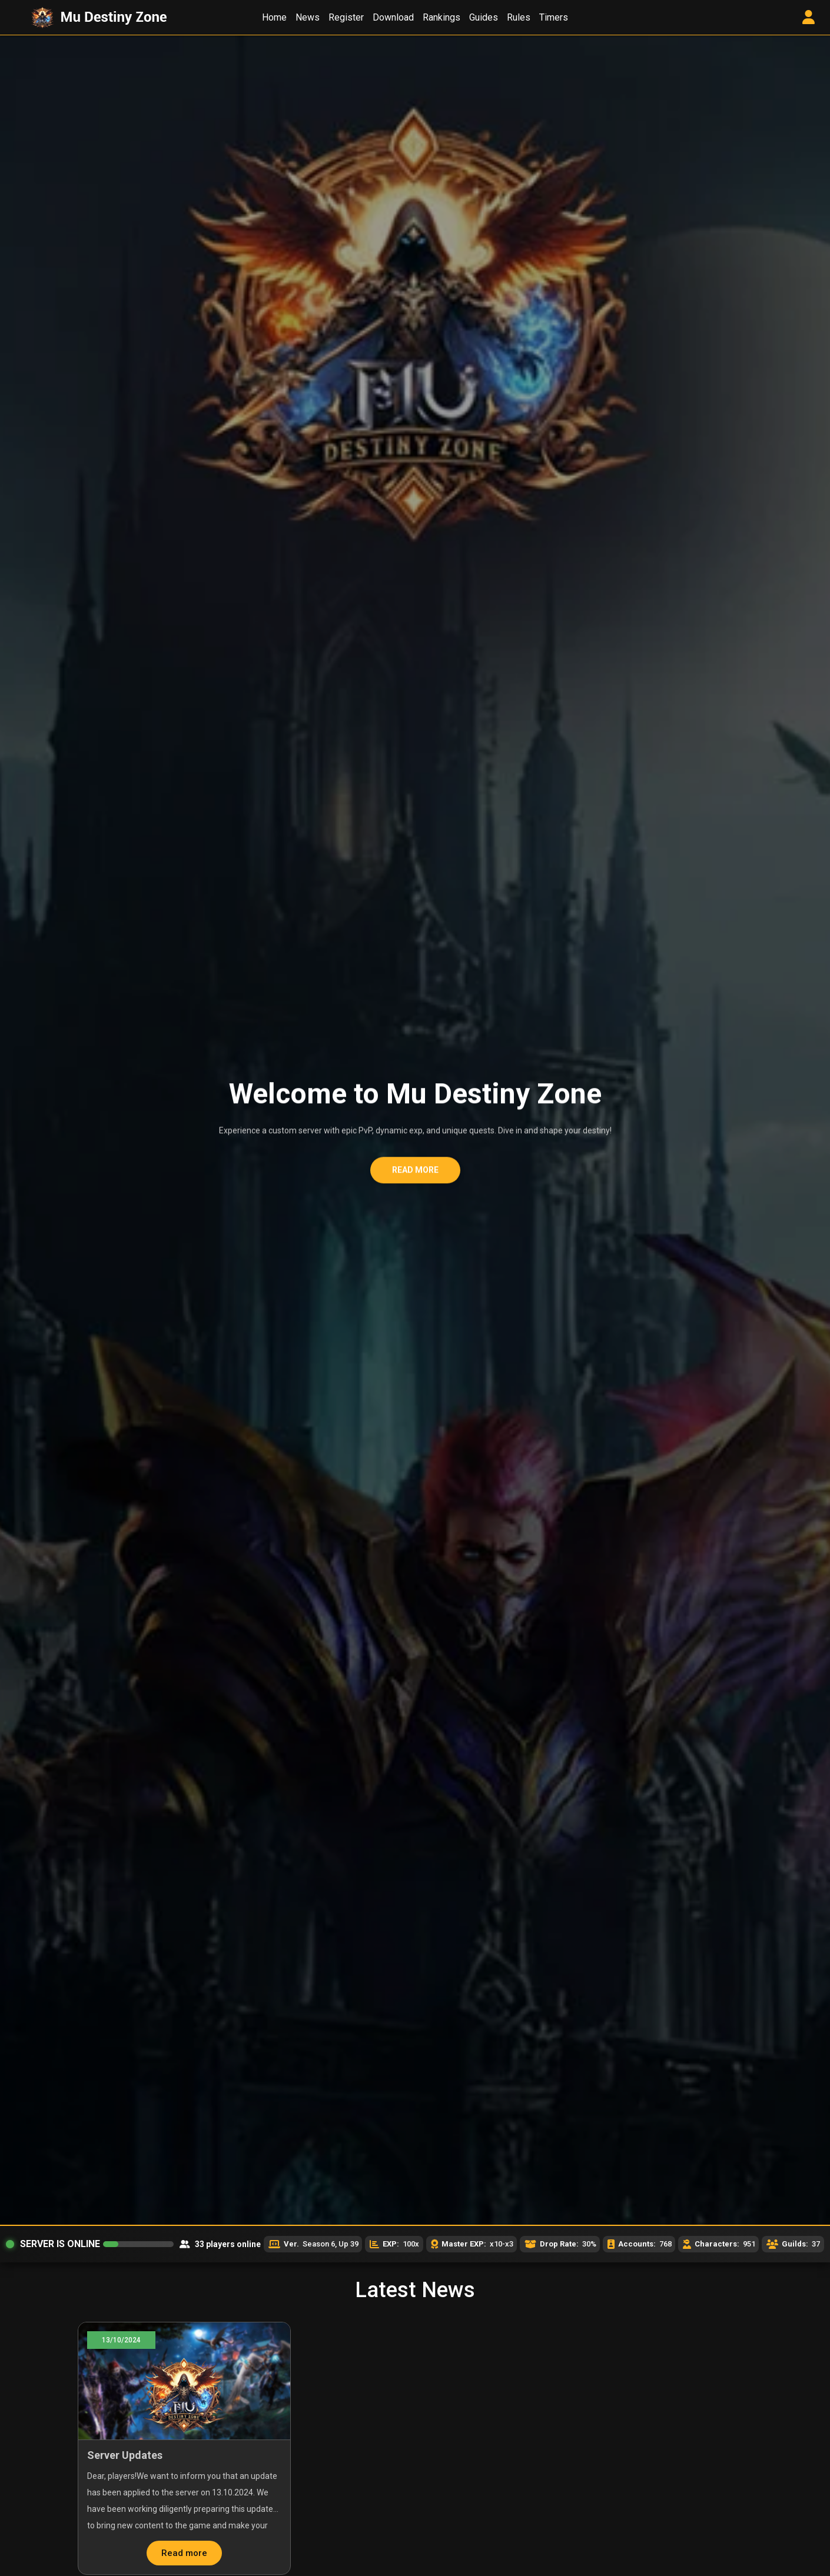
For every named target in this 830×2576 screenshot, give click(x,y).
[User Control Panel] (808, 17)
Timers (553, 17)
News (308, 17)
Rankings (441, 17)
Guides (483, 17)
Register (346, 17)
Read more (415, 1172)
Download (393, 17)
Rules (518, 17)
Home (274, 17)
